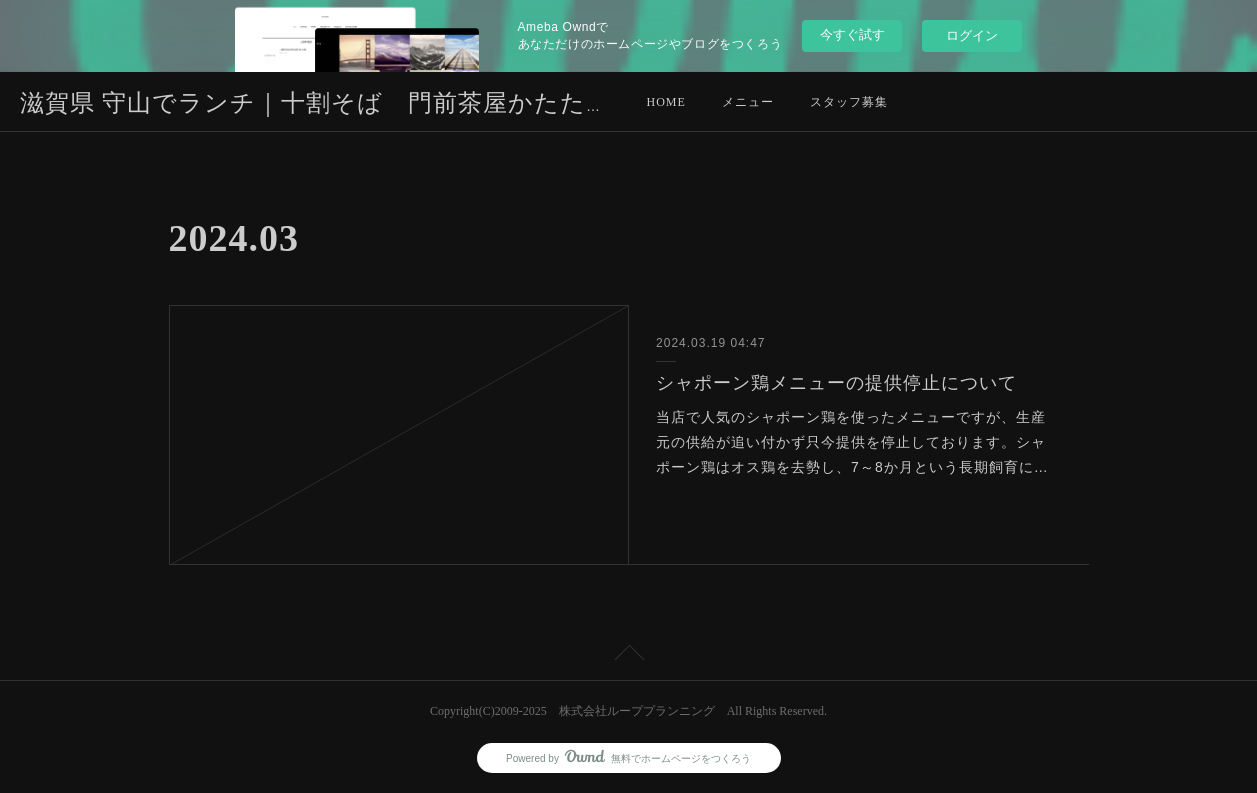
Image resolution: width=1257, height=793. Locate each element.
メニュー (748, 102)
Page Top (628, 656)
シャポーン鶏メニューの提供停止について (836, 383)
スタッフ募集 (849, 102)
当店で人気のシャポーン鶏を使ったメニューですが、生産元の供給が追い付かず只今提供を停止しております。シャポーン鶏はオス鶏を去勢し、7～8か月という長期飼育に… (852, 442)
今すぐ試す (852, 34)
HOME (666, 102)
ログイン (972, 35)
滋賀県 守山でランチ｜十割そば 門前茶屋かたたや (316, 103)
